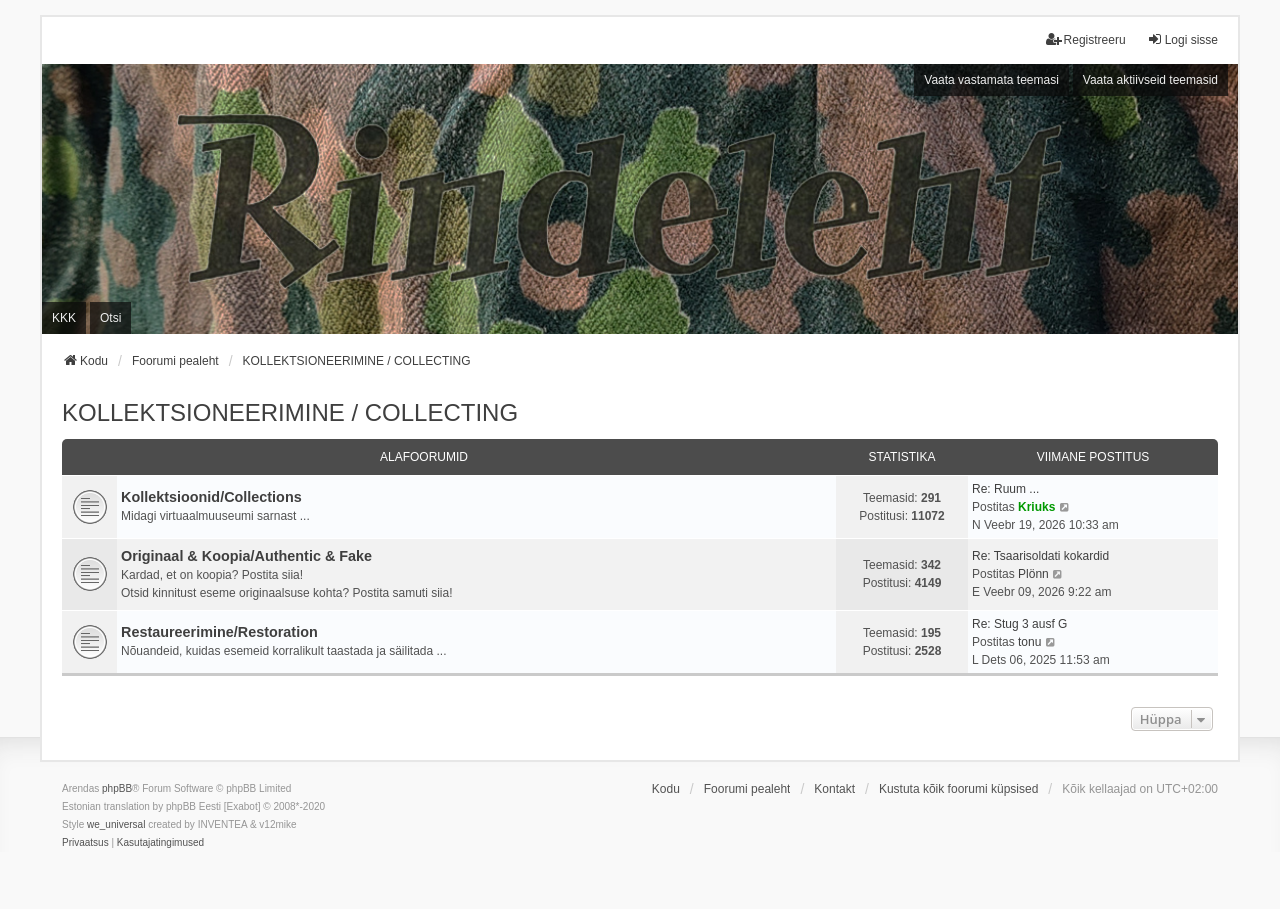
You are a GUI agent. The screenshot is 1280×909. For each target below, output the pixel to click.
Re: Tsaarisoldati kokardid (1040, 556)
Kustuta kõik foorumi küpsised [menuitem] (958, 789)
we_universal (116, 824)
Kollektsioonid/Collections (211, 497)
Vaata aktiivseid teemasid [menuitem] (1150, 80)
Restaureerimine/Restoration (219, 632)
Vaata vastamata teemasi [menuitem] (991, 80)
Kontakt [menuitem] (834, 789)
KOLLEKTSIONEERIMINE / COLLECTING (290, 412)
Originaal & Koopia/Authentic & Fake (246, 556)
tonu (1029, 642)
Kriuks (1036, 507)
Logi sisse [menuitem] (1182, 39)
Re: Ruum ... (1005, 489)
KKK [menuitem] (64, 318)
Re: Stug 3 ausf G (1019, 624)
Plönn (1033, 574)
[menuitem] (85, 843)
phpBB (117, 788)
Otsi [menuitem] (110, 318)
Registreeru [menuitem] (1086, 39)
